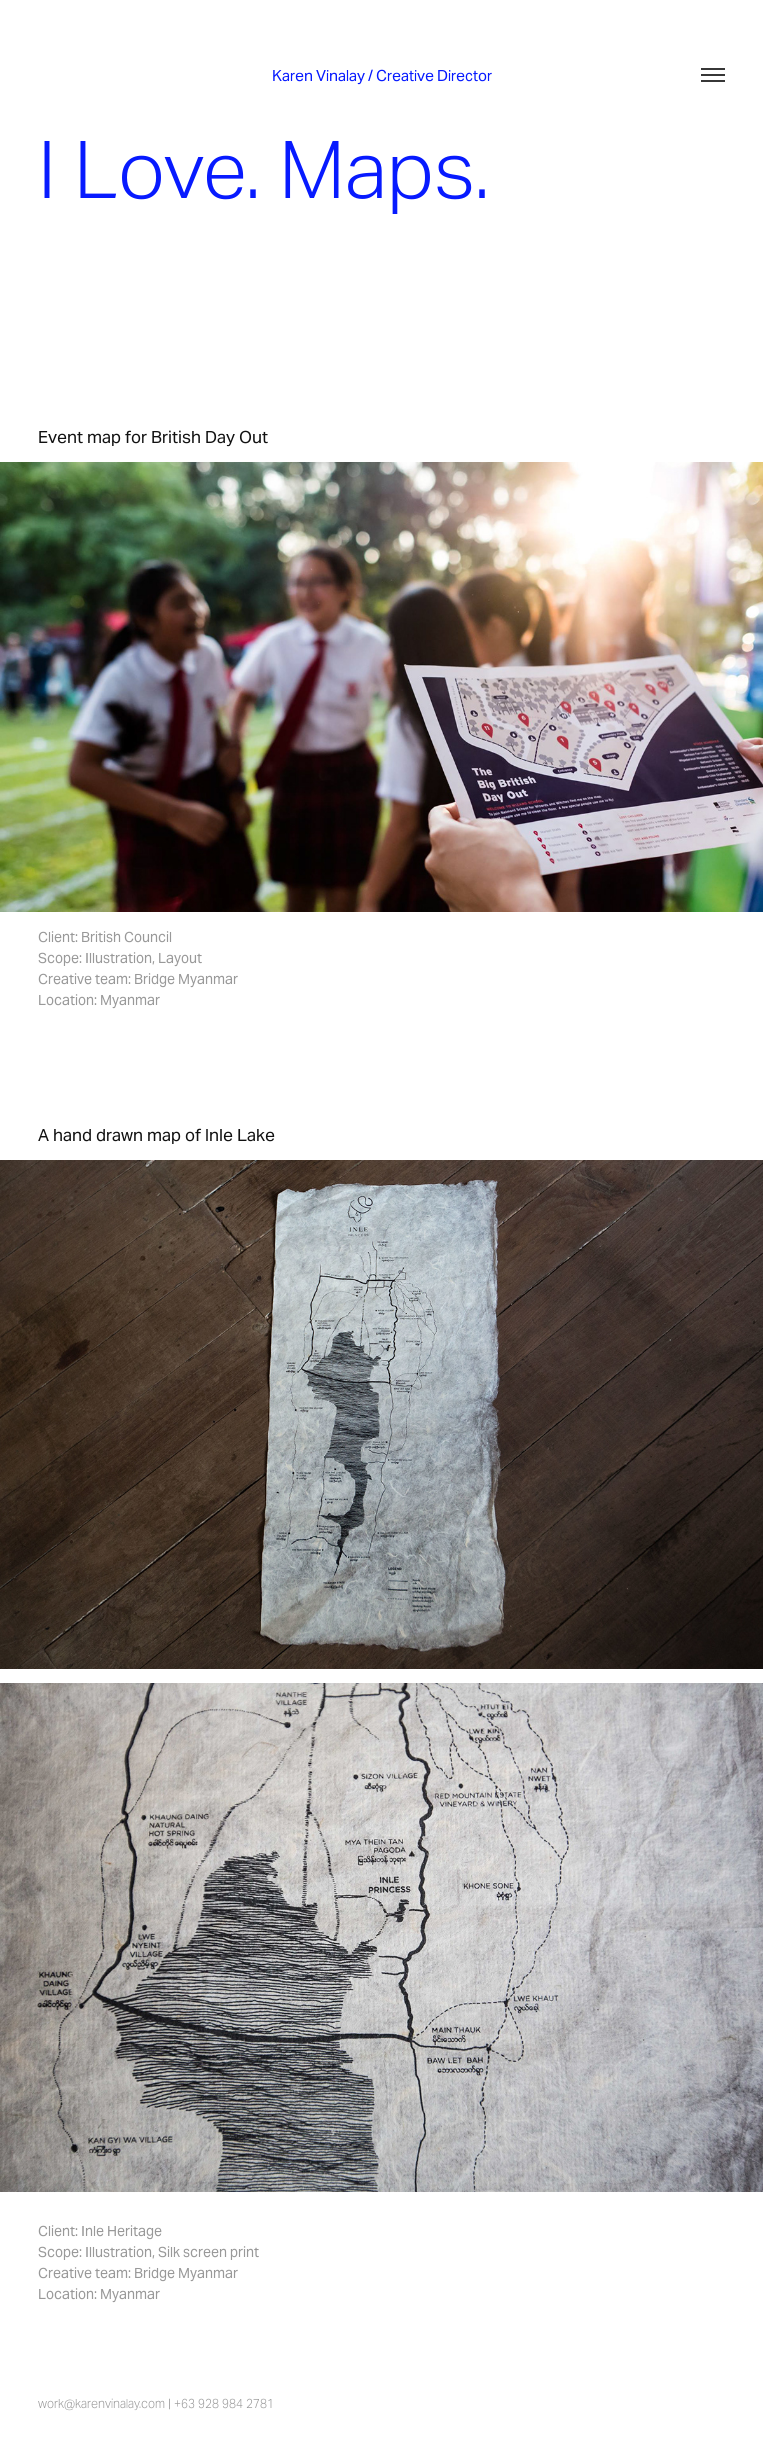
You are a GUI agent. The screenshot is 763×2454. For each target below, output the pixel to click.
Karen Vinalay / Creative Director (382, 75)
